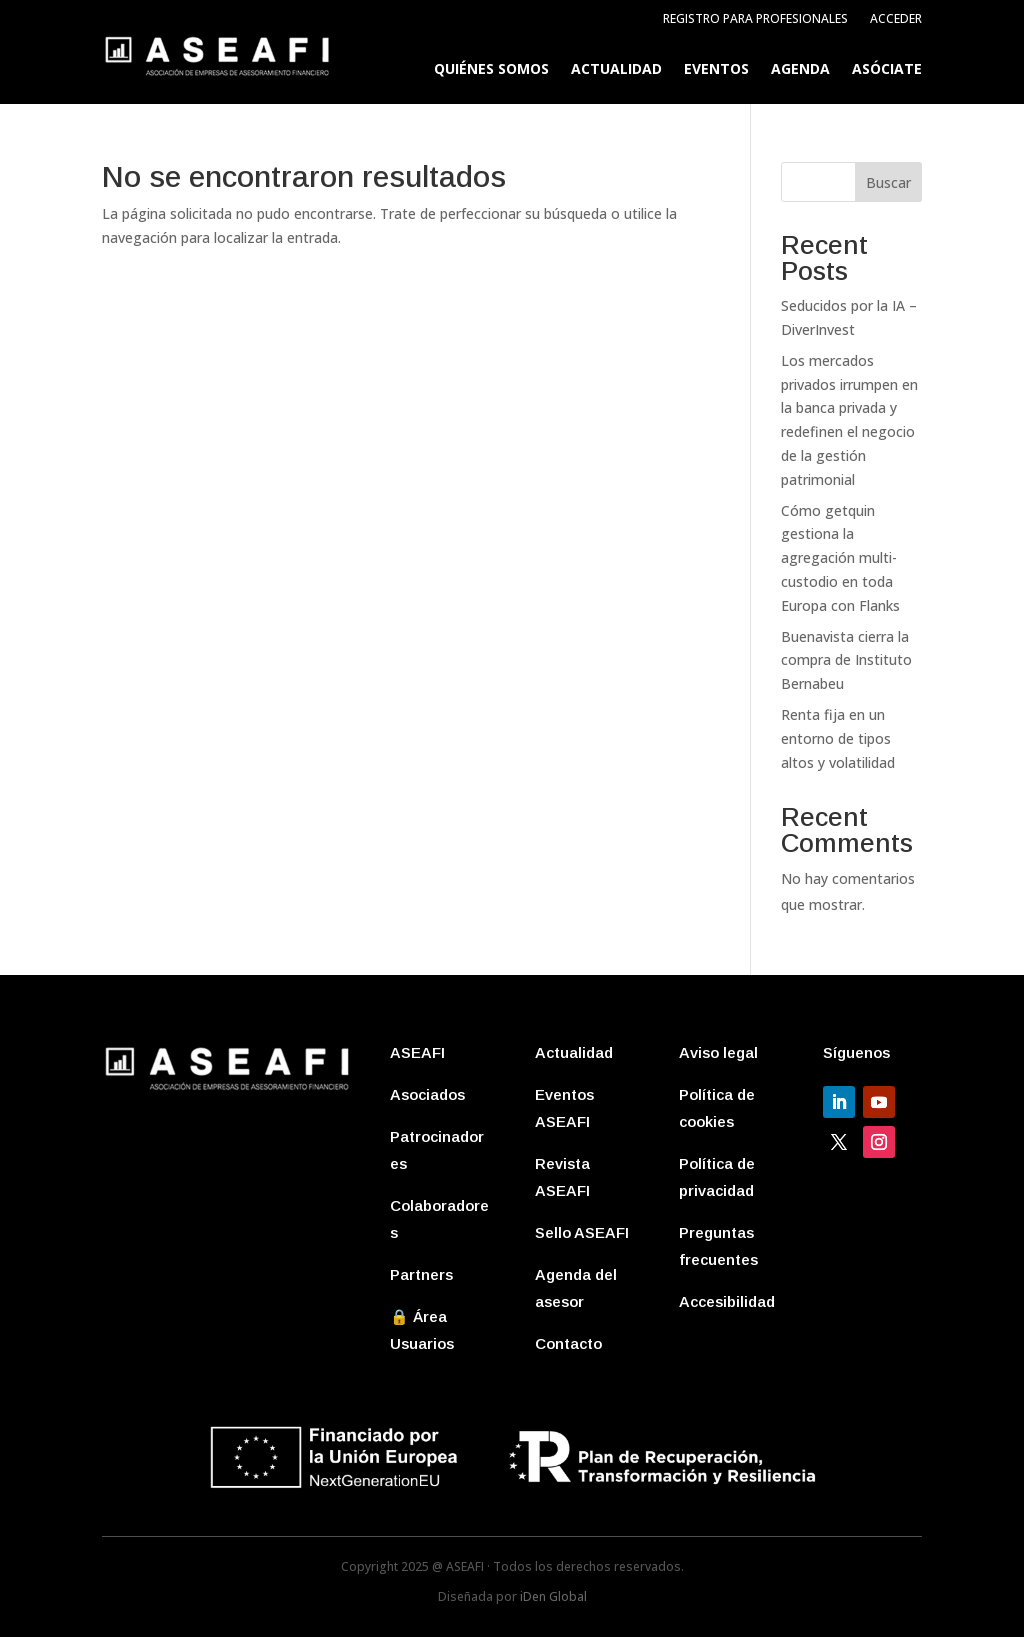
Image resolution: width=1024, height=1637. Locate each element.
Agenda (800, 70)
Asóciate (887, 70)
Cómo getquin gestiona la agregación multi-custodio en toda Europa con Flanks (840, 558)
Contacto (568, 1343)
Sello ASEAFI (582, 1232)
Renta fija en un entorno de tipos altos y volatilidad (838, 738)
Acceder (896, 19)
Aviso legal (718, 1052)
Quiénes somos (491, 70)
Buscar (888, 182)
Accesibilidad (727, 1301)
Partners (421, 1274)
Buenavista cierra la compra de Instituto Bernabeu (846, 660)
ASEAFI (417, 1052)
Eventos (716, 70)
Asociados (427, 1094)
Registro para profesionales (755, 19)
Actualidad (616, 70)
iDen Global (553, 1596)
